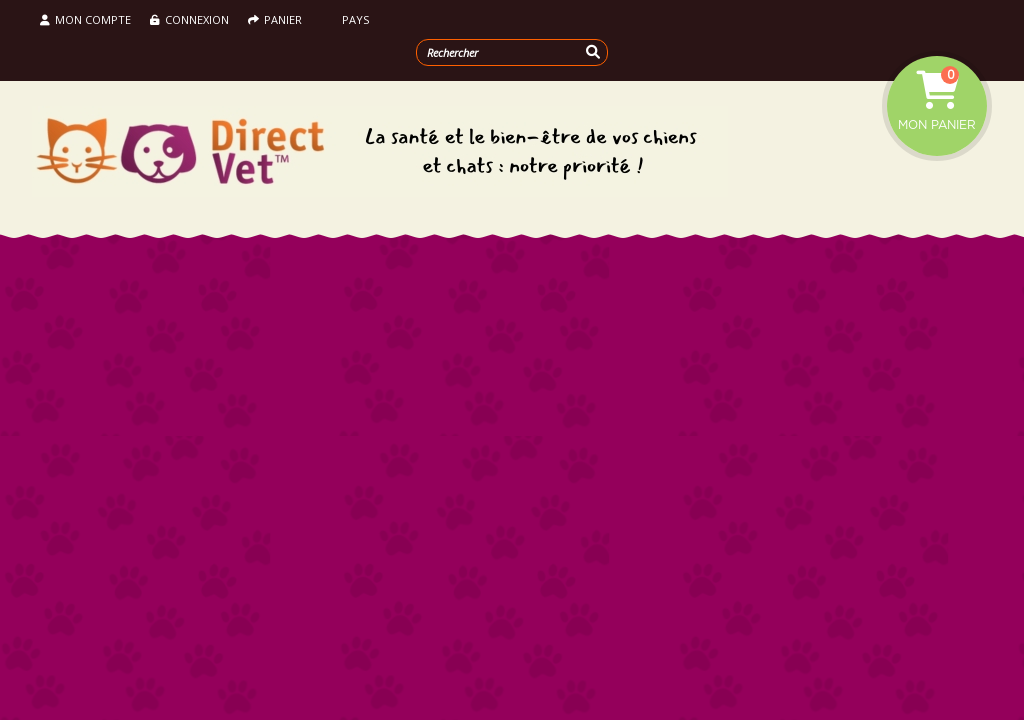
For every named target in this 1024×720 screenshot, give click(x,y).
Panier (275, 19)
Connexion (189, 19)
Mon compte (85, 19)
